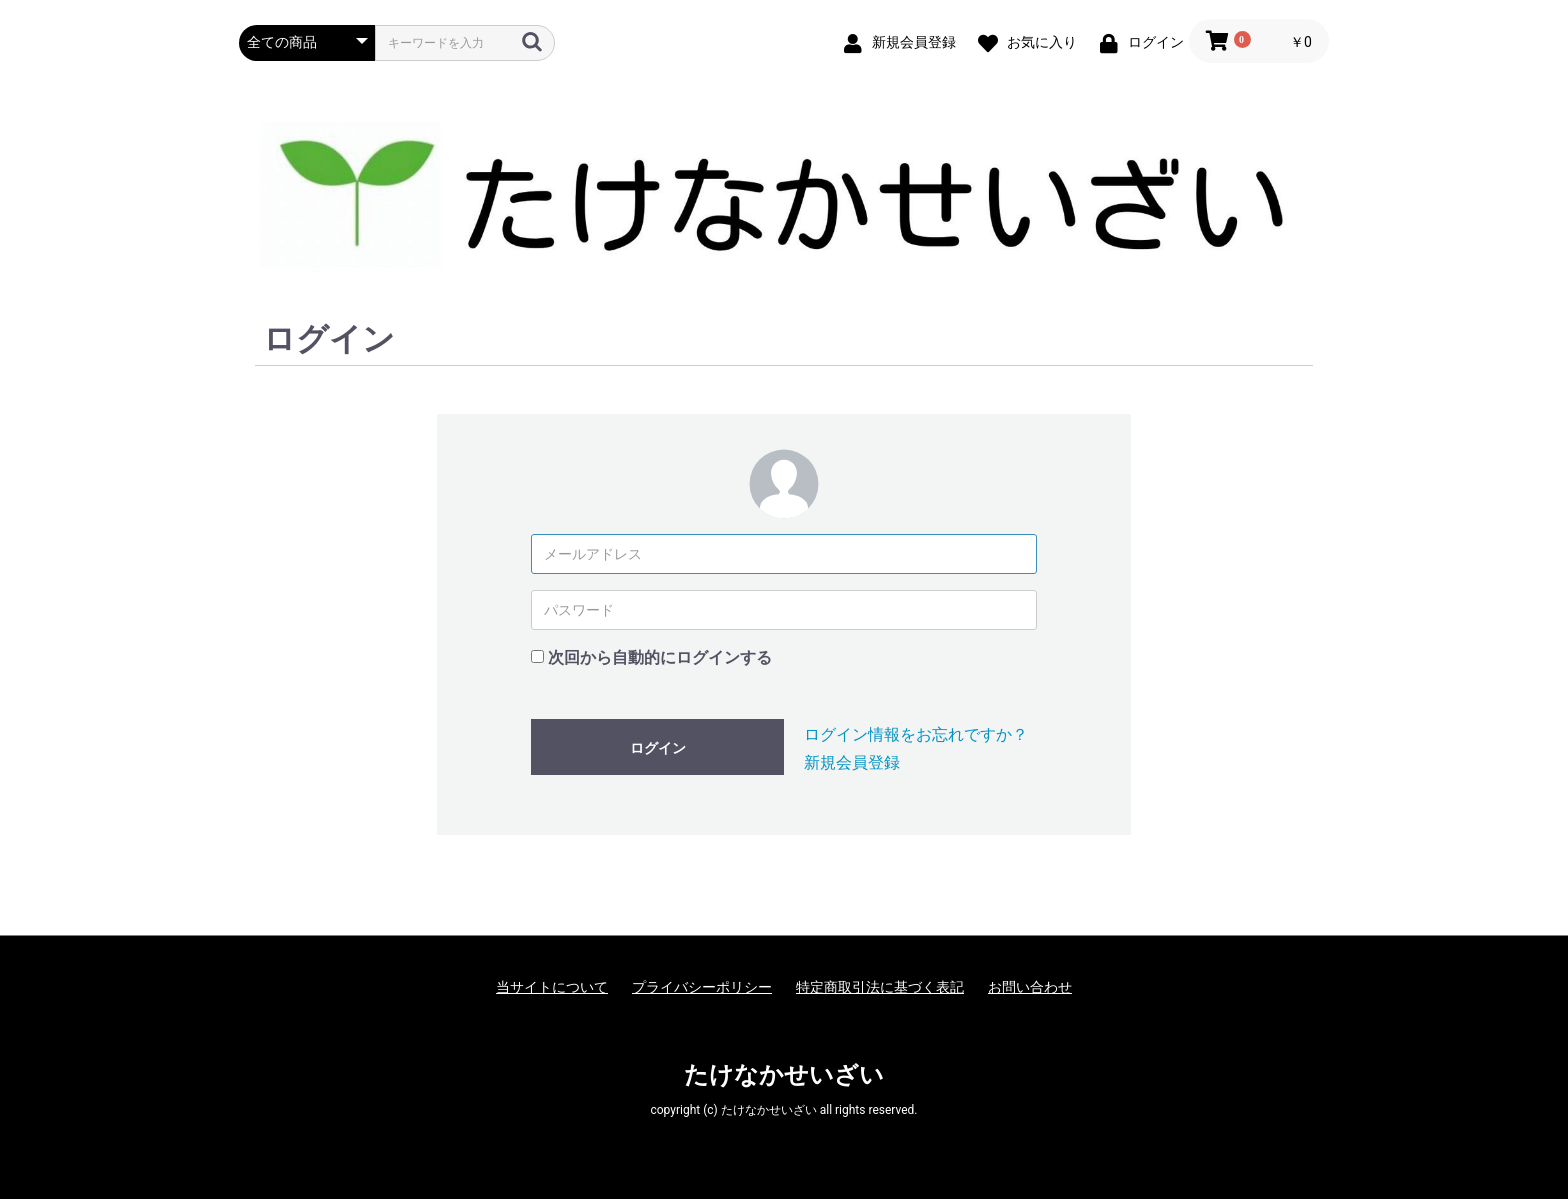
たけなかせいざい (784, 1075)
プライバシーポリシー (702, 987)
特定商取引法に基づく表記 (880, 987)
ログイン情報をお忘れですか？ (916, 734)
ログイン (658, 748)
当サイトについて (552, 987)
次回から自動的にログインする (660, 657)
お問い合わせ (1030, 987)
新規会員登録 (852, 762)
